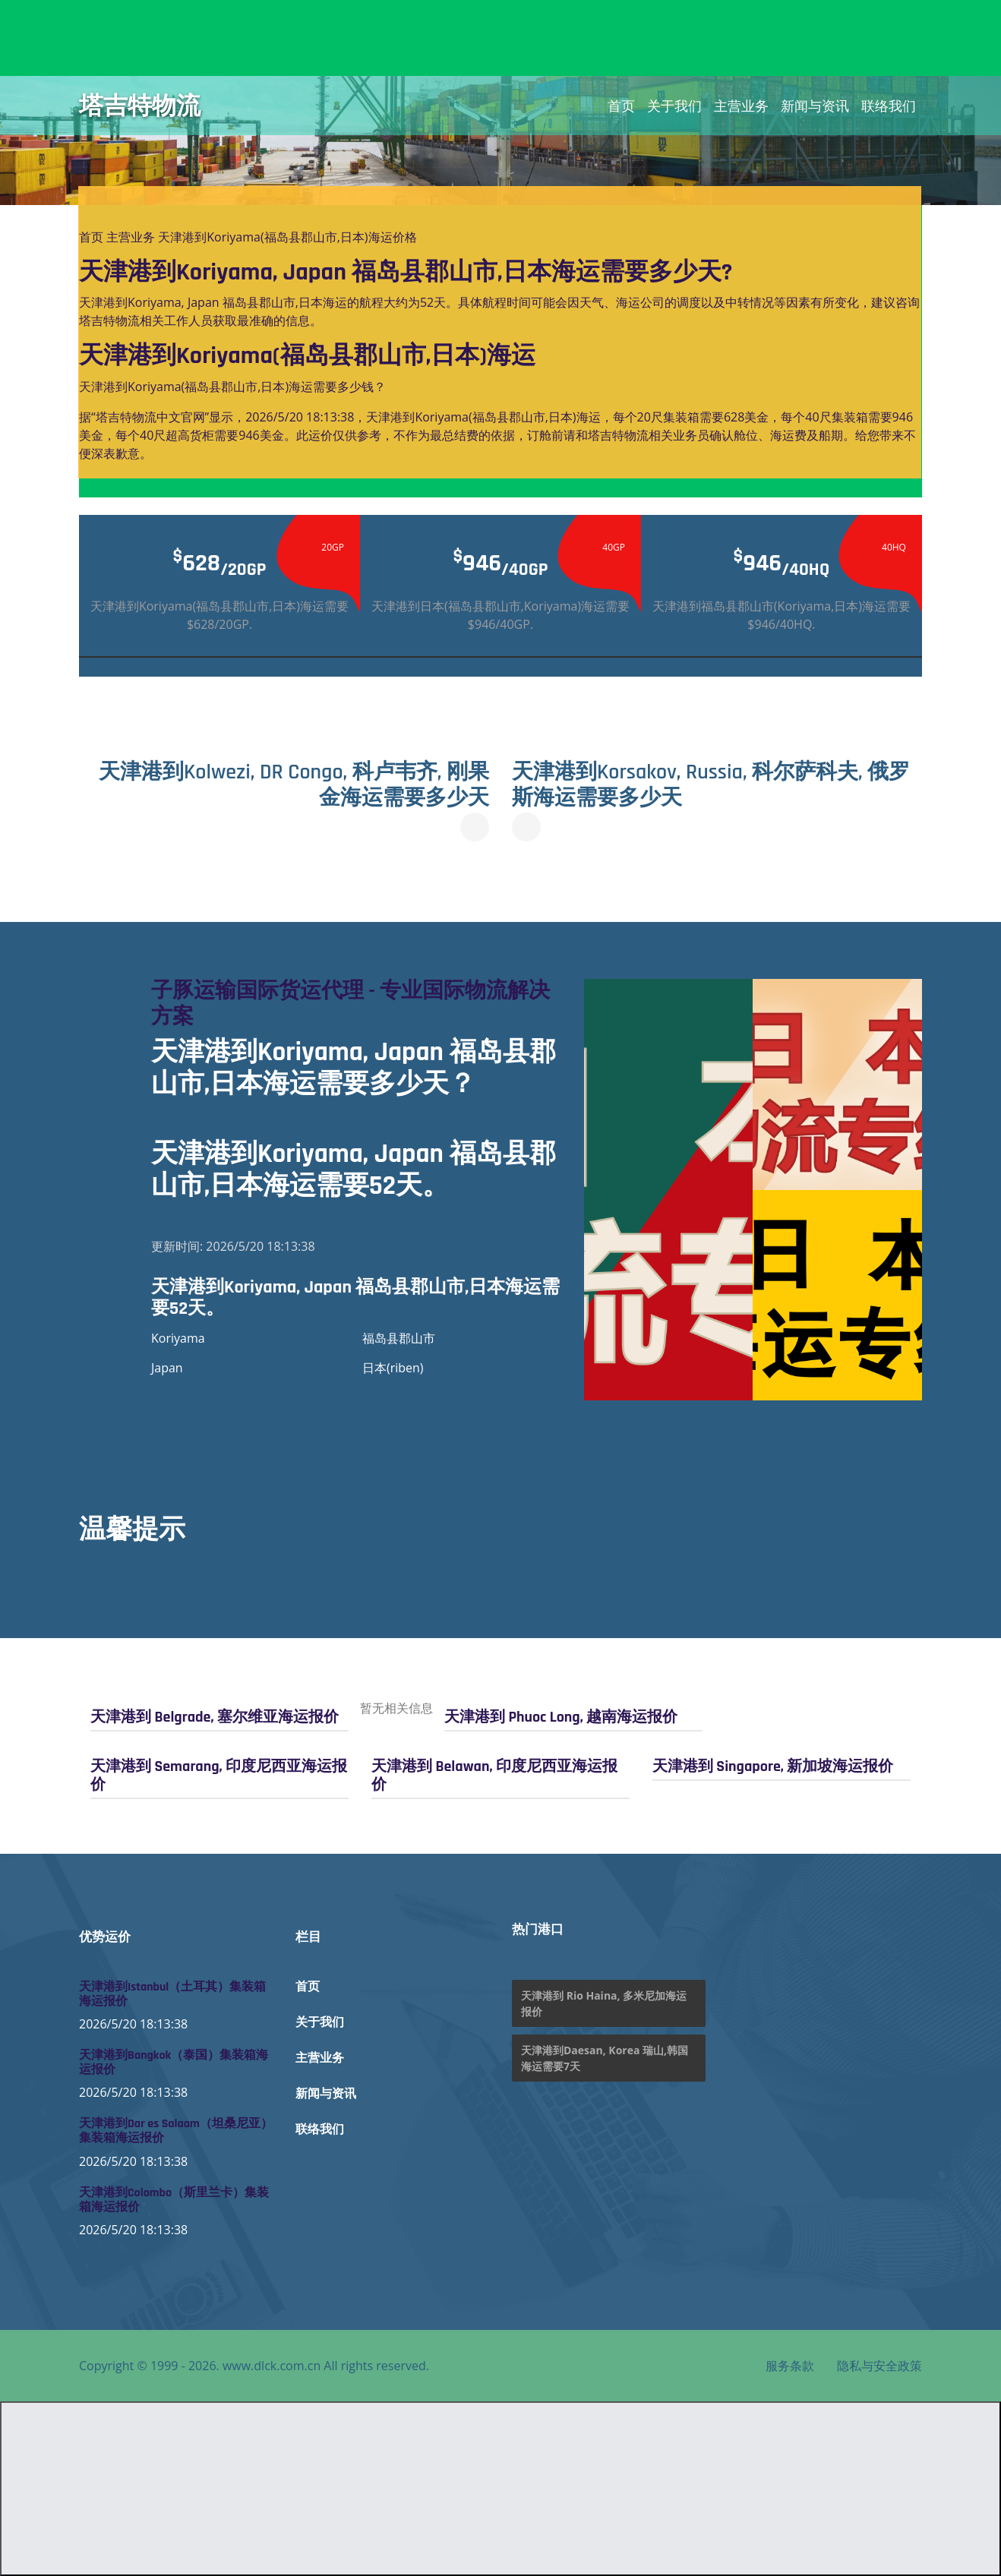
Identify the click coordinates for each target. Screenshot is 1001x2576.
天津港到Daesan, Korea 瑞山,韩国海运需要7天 (604, 2058)
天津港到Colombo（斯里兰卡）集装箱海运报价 (174, 2200)
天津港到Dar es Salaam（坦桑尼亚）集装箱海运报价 (176, 2131)
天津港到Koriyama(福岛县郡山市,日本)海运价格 (287, 237)
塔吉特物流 (140, 105)
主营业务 (741, 105)
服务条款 (790, 2365)
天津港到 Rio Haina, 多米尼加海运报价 (604, 2003)
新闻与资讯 (815, 105)
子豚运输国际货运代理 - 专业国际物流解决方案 (350, 1004)
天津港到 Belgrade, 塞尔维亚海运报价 (214, 1717)
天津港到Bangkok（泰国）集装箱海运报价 (173, 2062)
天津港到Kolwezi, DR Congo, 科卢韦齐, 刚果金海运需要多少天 (294, 785)
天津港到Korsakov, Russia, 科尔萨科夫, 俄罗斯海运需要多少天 (711, 785)
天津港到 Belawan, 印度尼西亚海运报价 (494, 1776)
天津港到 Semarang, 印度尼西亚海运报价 (218, 1776)
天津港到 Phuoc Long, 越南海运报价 (560, 1717)
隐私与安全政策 (879, 2365)
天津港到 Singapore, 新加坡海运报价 (772, 1766)
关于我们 (674, 105)
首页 (621, 105)
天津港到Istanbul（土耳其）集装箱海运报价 (172, 1994)
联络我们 (888, 105)
